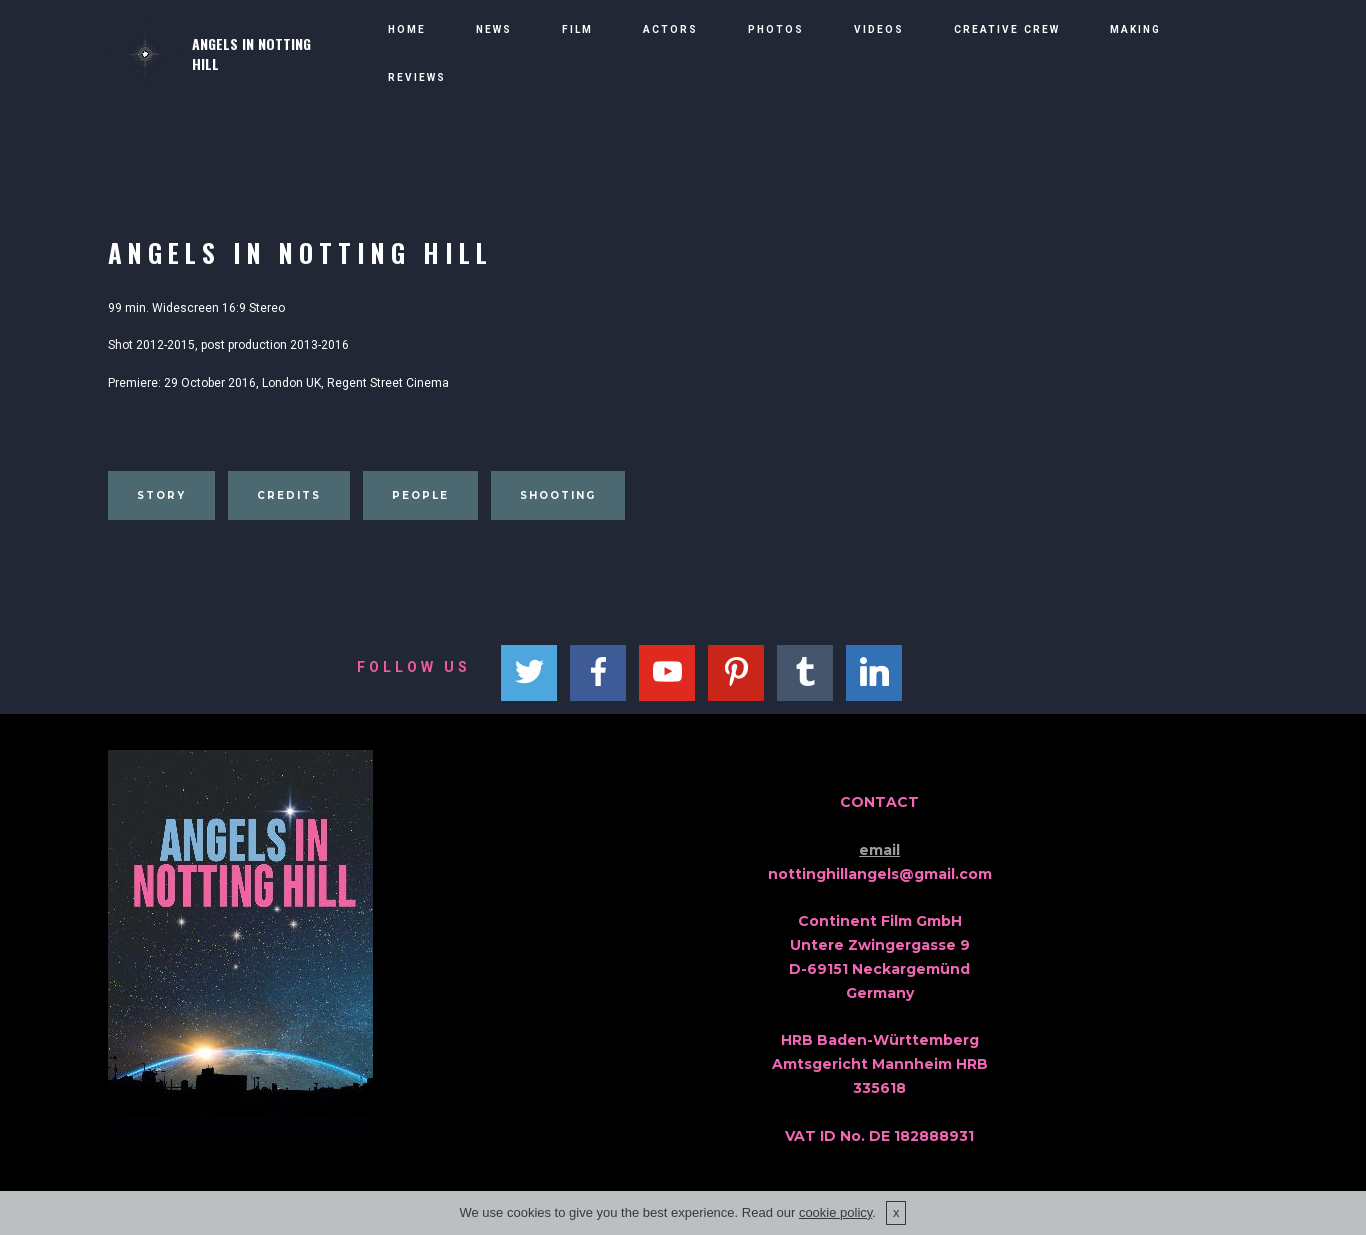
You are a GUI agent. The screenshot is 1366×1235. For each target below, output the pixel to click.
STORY (161, 495)
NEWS (494, 29)
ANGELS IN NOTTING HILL (251, 54)
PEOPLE (420, 495)
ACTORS (670, 29)
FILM (577, 29)
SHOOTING (558, 495)
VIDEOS (879, 29)
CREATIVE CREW (1007, 29)
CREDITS (289, 495)
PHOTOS (776, 29)
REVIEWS (417, 77)
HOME (407, 29)
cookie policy (835, 1212)
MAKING (1135, 29)
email (879, 850)
